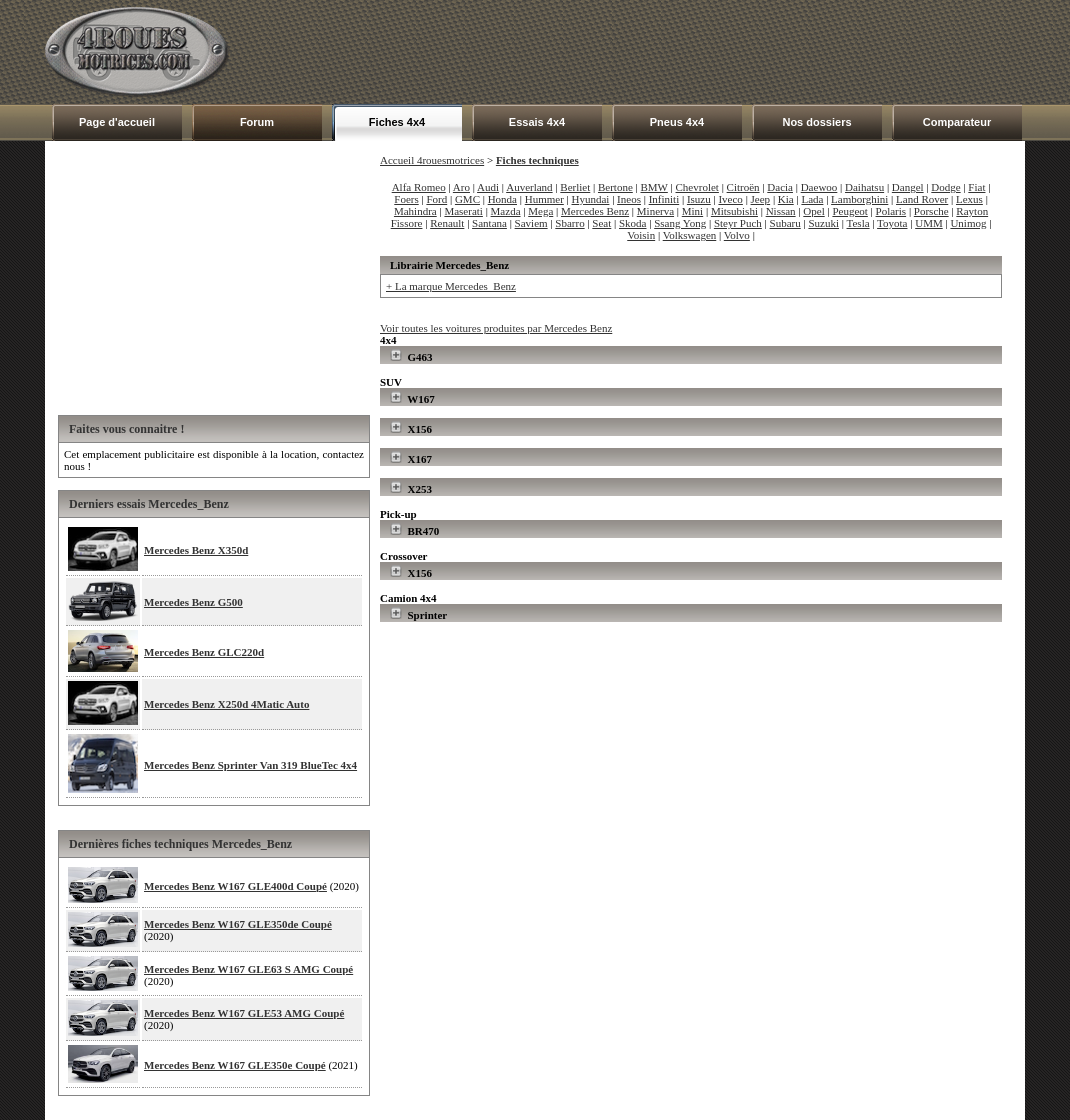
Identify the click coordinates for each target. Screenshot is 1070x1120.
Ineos (629, 199)
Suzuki (823, 223)
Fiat (976, 187)
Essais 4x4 (537, 122)
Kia (786, 199)
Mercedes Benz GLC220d (204, 652)
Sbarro (569, 223)
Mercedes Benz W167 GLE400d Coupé (235, 886)
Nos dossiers (816, 122)
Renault (447, 223)
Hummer (544, 199)
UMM (929, 223)
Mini (692, 211)
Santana (489, 223)
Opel (813, 211)
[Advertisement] (661, 52)
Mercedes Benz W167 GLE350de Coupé (238, 924)
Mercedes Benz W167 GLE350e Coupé (235, 1065)
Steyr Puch (738, 223)
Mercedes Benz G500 (193, 602)
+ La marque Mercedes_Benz (451, 286)
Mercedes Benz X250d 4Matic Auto (226, 704)
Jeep (761, 199)
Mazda (506, 211)
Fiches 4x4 (397, 122)
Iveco (730, 199)
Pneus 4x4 (677, 122)
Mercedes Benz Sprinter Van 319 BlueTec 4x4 (250, 765)
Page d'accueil (117, 122)
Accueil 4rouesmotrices (432, 160)
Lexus (969, 199)
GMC (467, 199)
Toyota (892, 223)
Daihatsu (864, 187)
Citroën (743, 187)
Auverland (529, 187)
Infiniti (664, 199)
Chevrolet (697, 187)
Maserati (463, 211)
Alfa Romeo (419, 187)
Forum (257, 122)
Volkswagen (690, 235)
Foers (406, 199)
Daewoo (819, 187)
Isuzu (699, 199)
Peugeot (849, 211)
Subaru (785, 223)
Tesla (858, 223)
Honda (502, 199)
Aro (461, 187)
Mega (540, 211)
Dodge (945, 187)
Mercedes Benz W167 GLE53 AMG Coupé (244, 1013)
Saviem (531, 223)
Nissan (781, 211)
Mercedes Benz (595, 211)
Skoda (633, 223)
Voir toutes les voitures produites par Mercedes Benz (496, 328)
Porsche (931, 211)
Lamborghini (859, 199)
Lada (812, 199)
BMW (654, 187)
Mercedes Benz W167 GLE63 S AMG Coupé (248, 969)
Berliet (575, 187)
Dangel (908, 187)
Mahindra (415, 211)
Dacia (780, 187)
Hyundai (591, 199)
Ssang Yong (680, 223)
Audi (488, 187)
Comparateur (957, 122)
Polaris (891, 211)
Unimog (968, 223)
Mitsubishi (734, 211)
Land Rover (922, 199)
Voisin (641, 235)
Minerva (655, 211)
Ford (436, 199)
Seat (601, 223)
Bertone (615, 187)
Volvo (737, 235)
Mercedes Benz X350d (196, 550)
